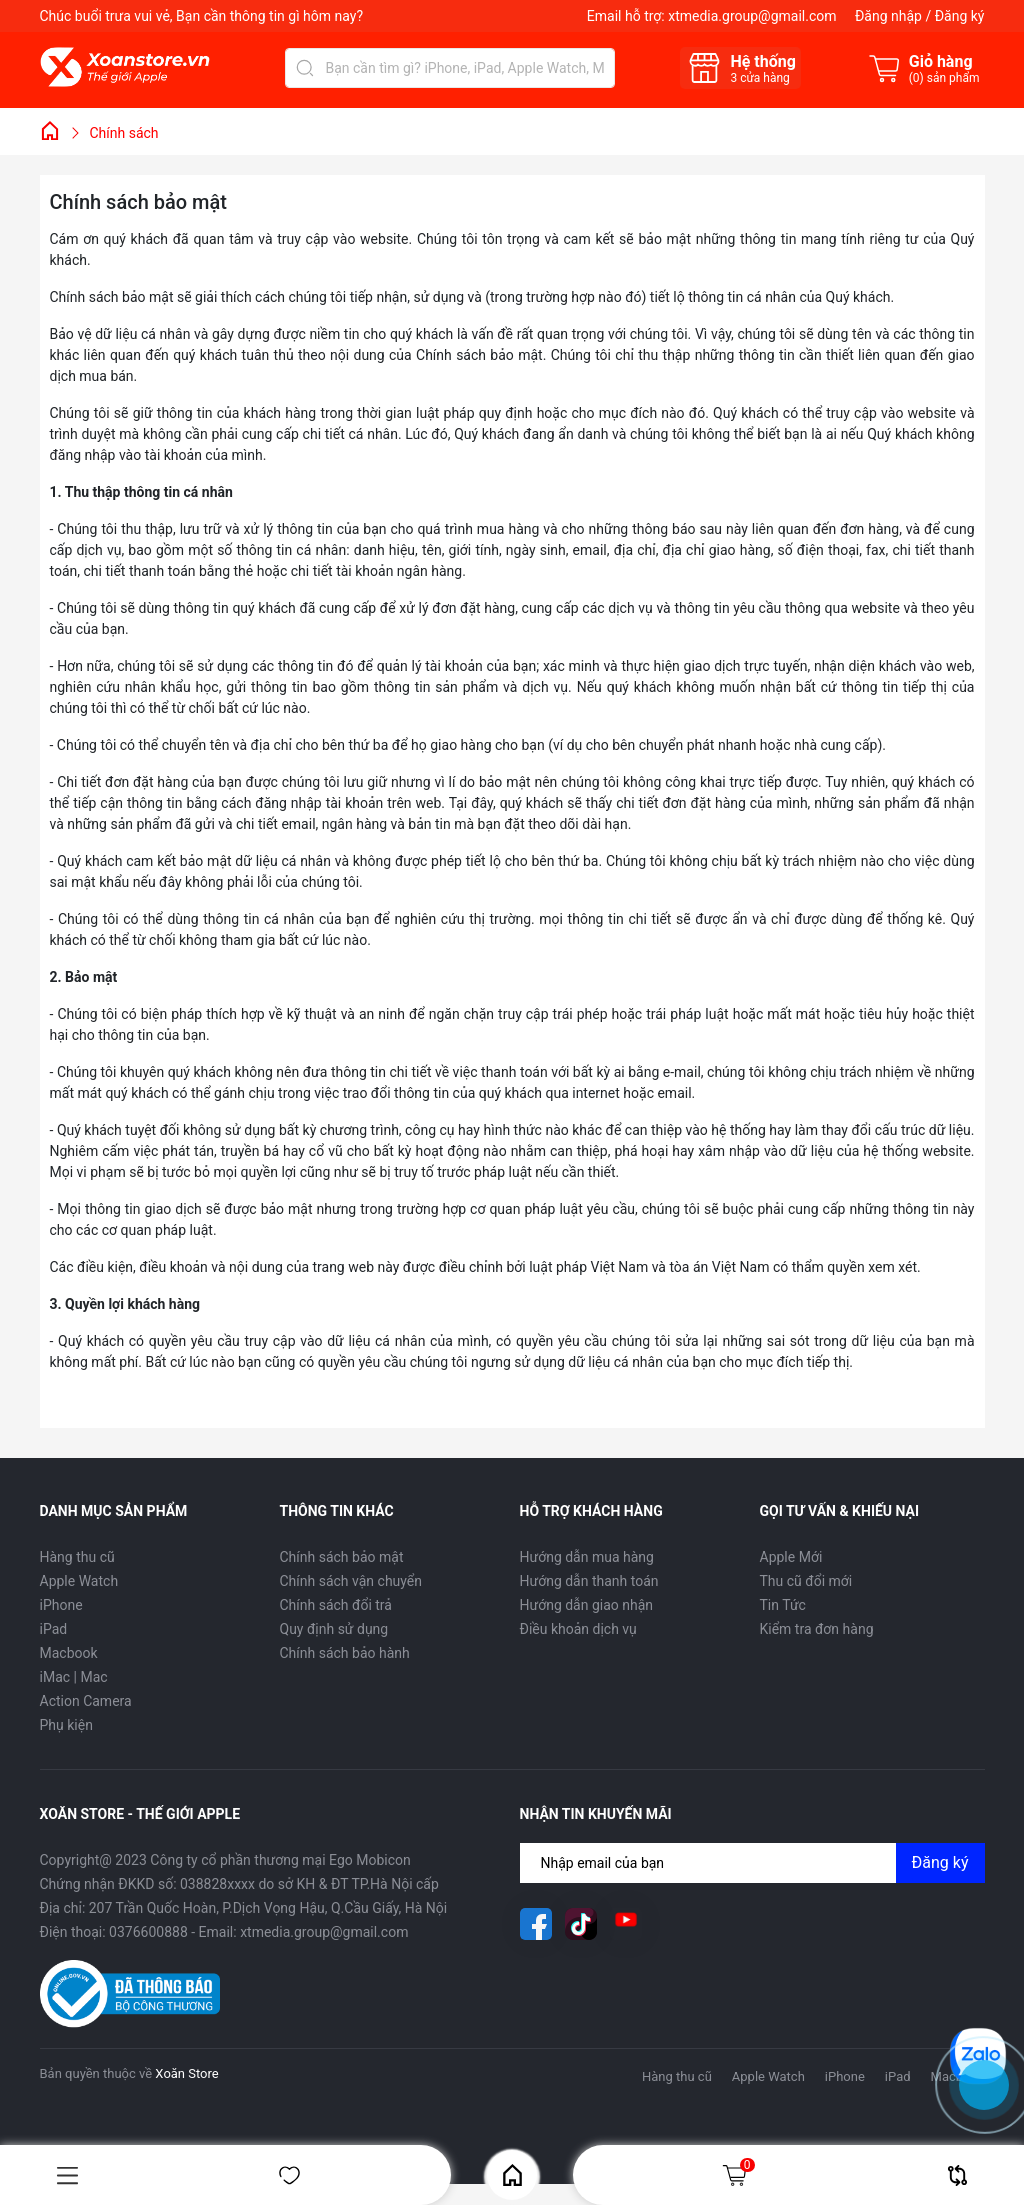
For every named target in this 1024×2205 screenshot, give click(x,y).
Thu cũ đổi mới (806, 1581)
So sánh (957, 2175)
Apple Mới (791, 1557)
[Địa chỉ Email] (752, 1863)
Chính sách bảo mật (342, 1557)
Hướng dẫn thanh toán (589, 1581)
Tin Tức (783, 1605)
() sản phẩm (944, 78)
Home (512, 2175)
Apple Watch (79, 1581)
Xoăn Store (186, 2073)
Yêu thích (289, 2175)
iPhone (61, 1605)
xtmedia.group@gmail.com (752, 16)
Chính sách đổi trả (336, 1605)
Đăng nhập (888, 16)
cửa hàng (759, 78)
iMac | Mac (74, 1677)
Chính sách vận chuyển (351, 1581)
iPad (54, 1629)
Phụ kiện (66, 1725)
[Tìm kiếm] (305, 68)
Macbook (69, 1653)
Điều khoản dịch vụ (578, 1629)
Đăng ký (960, 16)
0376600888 (148, 1932)
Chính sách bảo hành (345, 1653)
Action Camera (86, 1701)
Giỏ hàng (738, 2175)
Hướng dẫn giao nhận (587, 1605)
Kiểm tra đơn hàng (817, 1629)
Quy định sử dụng (334, 1629)
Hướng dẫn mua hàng (587, 1557)
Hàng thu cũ (77, 1557)
